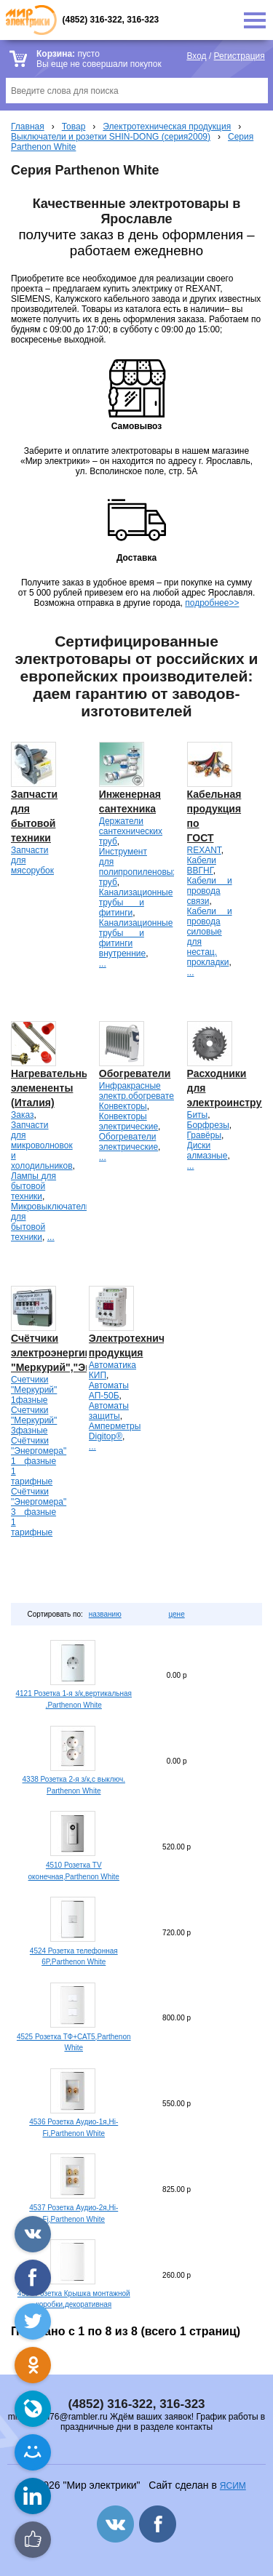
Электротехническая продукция (167, 126)
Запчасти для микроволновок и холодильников (42, 1145)
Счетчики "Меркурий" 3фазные (34, 1420)
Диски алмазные (207, 1150)
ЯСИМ (233, 2486)
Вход (196, 56)
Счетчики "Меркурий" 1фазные (34, 1390)
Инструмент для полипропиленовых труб (138, 867)
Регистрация (239, 56)
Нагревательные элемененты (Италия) (53, 1088)
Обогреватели (135, 1073)
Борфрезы (208, 1125)
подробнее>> (212, 603)
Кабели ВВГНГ (201, 865)
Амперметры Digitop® (115, 1431)
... (102, 964)
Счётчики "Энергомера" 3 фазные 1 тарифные (38, 1512)
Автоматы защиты (109, 1411)
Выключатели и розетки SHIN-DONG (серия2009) (110, 137)
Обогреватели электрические (128, 1142)
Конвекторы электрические (128, 1121)
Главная (27, 126)
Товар (74, 126)
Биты (197, 1115)
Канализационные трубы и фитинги (136, 902)
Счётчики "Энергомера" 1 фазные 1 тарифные (38, 1461)
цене (176, 1614)
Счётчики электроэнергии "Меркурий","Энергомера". (78, 1352)
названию (105, 1614)
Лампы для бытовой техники (33, 1186)
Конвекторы (123, 1106)
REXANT (204, 850)
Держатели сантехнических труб (130, 831)
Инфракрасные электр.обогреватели (141, 1091)
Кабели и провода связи (209, 891)
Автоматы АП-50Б (109, 1390)
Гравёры (204, 1135)
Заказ (22, 1115)
